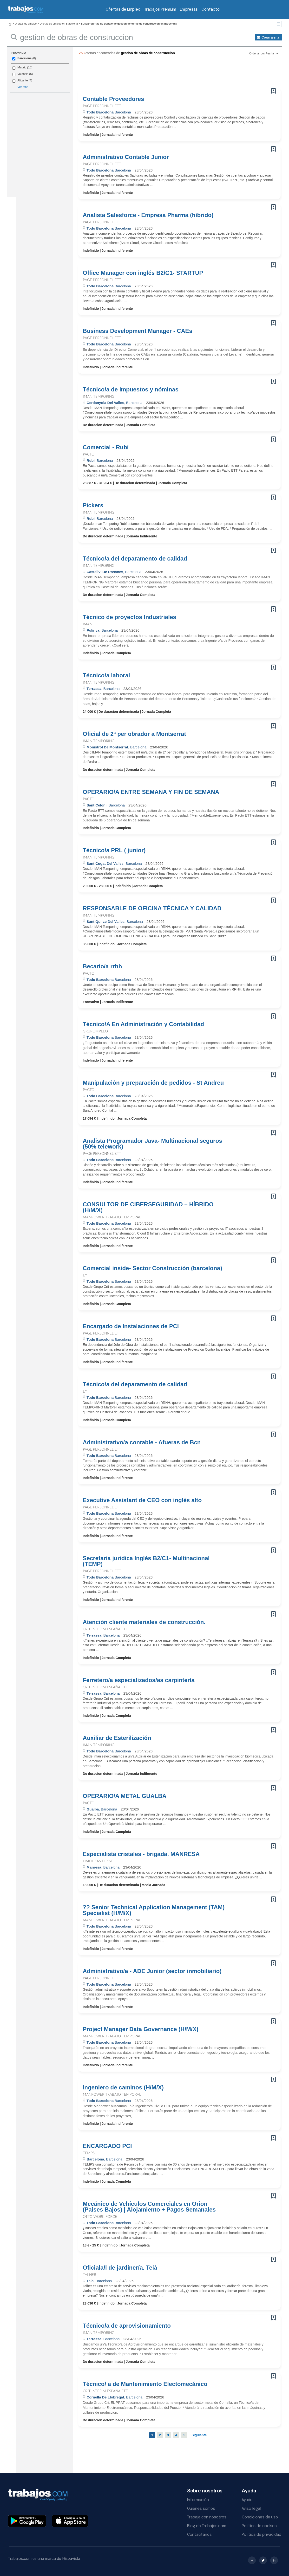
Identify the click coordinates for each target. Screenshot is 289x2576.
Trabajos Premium (160, 9)
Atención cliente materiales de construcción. (144, 1622)
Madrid (21, 67)
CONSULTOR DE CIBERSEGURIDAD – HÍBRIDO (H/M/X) (148, 1207)
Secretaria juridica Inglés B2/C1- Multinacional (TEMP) (146, 1561)
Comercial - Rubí (106, 447)
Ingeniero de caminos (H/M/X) (123, 2087)
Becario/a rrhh (102, 966)
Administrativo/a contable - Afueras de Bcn (142, 1442)
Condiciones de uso (260, 2517)
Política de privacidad (261, 2535)
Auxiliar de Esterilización (117, 1738)
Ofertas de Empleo (123, 9)
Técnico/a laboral (106, 675)
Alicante (22, 80)
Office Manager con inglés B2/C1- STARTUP (143, 273)
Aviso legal (251, 2509)
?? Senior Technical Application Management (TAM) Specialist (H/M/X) (154, 1910)
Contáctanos (199, 2535)
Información (198, 2500)
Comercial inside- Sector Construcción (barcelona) (152, 1268)
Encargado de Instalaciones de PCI (131, 1326)
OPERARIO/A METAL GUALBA (125, 1796)
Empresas (189, 9)
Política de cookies (259, 2526)
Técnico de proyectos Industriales (129, 617)
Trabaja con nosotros (206, 2517)
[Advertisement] (169, 73)
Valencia (22, 74)
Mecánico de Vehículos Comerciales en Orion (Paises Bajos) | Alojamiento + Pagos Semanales (149, 2207)
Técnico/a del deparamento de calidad (135, 558)
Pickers (93, 505)
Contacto (211, 9)
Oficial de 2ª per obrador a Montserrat (134, 734)
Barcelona (24, 58)
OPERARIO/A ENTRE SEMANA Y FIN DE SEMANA (151, 792)
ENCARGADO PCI (107, 2146)
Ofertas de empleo (26, 23)
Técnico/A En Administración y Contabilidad (143, 1024)
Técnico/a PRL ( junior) (114, 850)
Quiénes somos (201, 2509)
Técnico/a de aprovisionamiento (127, 2326)
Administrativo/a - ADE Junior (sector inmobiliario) (152, 1971)
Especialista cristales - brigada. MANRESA (141, 1854)
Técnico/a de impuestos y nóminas (130, 389)
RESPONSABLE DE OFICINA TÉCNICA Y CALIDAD (152, 908)
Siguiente (199, 2435)
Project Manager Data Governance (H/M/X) (140, 2029)
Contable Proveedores (113, 99)
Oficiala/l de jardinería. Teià (120, 2268)
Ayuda (247, 2500)
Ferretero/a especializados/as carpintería (139, 1680)
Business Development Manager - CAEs (137, 331)
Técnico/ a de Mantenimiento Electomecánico (145, 2384)
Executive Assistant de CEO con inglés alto (142, 1500)
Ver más (22, 87)
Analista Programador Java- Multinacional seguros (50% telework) (152, 1143)
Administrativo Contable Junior (126, 157)
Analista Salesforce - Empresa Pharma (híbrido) (148, 215)
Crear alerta (270, 37)
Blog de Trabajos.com (206, 2526)
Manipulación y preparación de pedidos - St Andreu (153, 1083)
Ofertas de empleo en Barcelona (59, 23)
